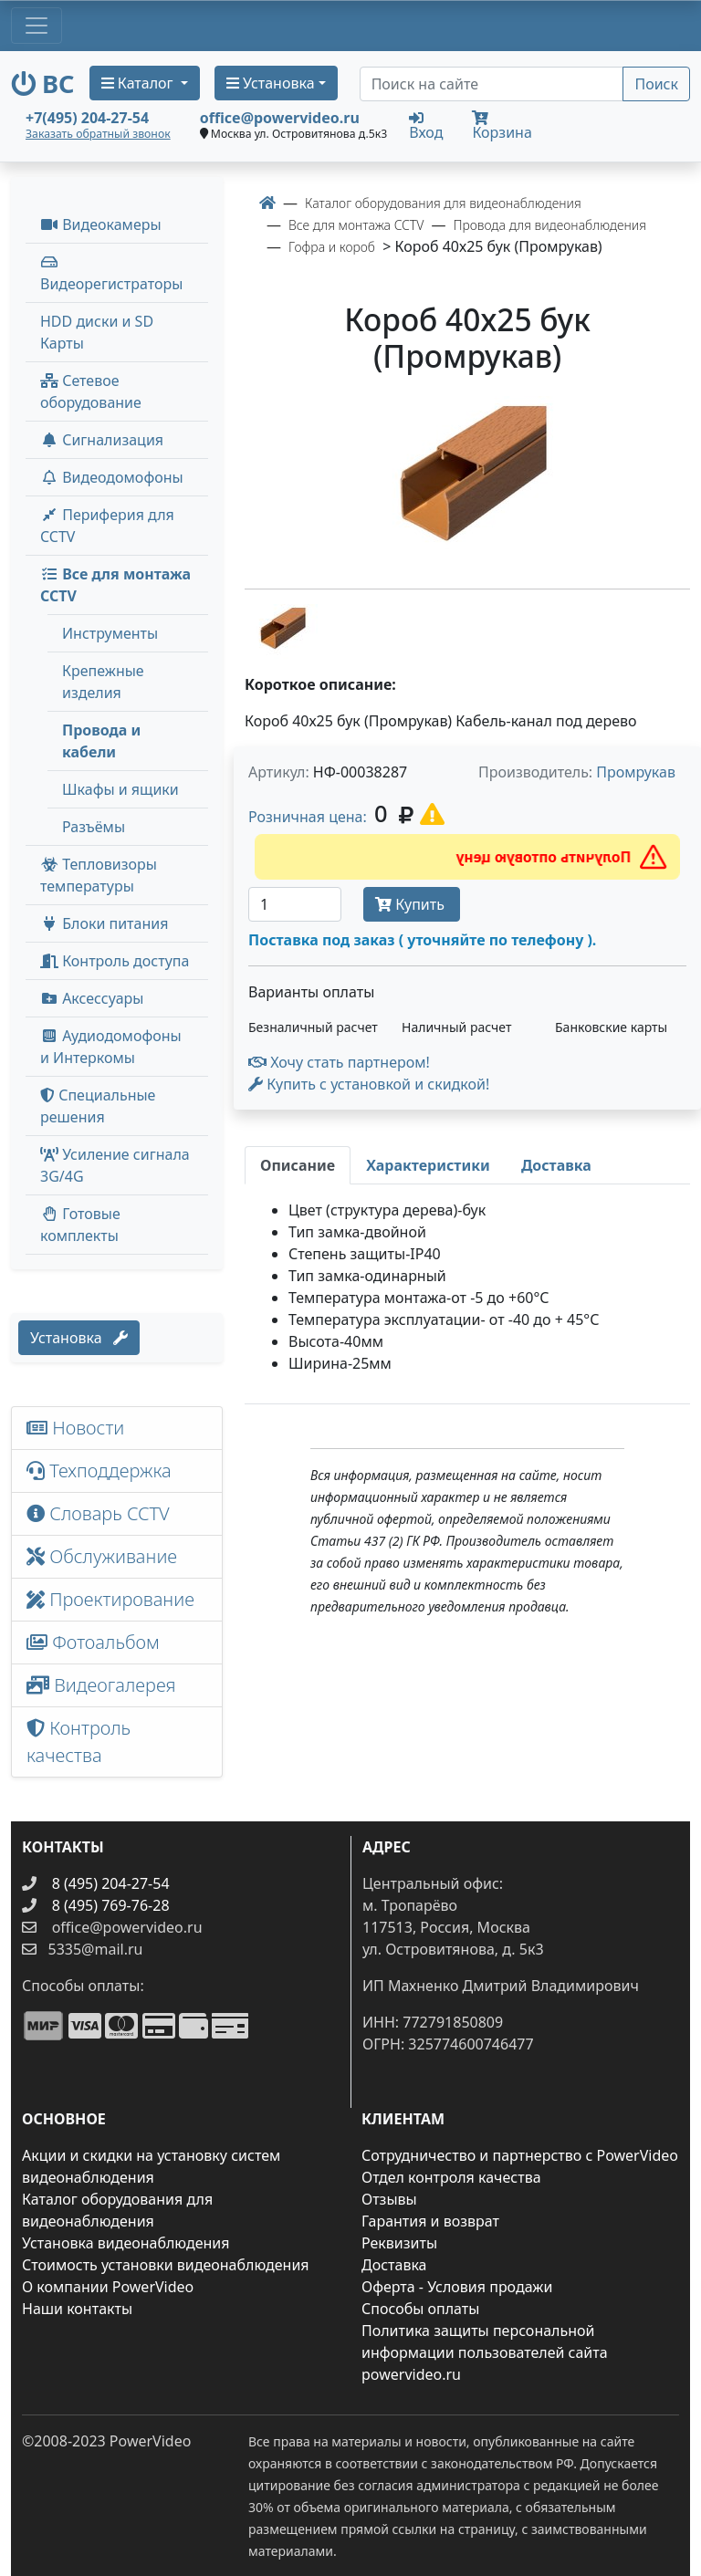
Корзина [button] (501, 126)
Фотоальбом (93, 1642)
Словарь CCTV (98, 1513)
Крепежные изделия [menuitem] (103, 682)
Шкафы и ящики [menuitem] (120, 789)
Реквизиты (399, 2243)
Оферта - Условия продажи (456, 2287)
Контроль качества (78, 1742)
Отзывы (389, 2199)
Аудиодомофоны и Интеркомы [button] (111, 1047)
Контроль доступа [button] (114, 961)
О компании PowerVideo (108, 2287)
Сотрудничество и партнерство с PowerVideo (519, 2155)
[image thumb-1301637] (281, 631)
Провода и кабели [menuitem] (101, 741)
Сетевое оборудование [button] (90, 391)
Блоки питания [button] (104, 923)
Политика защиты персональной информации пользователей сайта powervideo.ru (484, 2352)
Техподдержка (99, 1470)
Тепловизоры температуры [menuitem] (98, 875)
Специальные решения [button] (97, 1106)
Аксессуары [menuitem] (91, 998)
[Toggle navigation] (36, 25)
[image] (467, 485)
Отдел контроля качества (451, 2177)
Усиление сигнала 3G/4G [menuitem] (115, 1165)
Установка (79, 1338)
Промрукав (635, 772)
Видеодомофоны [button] (111, 477)
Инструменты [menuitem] (110, 633)
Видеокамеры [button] (101, 224)
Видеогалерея (101, 1685)
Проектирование (110, 1599)
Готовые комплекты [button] (80, 1225)
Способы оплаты (420, 2309)
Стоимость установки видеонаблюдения (165, 2265)
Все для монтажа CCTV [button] (115, 585)
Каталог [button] (139, 83)
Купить (411, 904)
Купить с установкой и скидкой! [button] (368, 1084)
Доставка (394, 2265)
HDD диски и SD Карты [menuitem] (96, 332)
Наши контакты (77, 2309)
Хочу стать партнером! (339, 1062)
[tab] (297, 1165)
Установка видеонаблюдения (126, 2243)
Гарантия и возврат (430, 2221)
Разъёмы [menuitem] (93, 827)
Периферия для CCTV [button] (107, 526)
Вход (426, 125)
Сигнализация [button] (101, 440)
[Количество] (294, 904)
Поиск (656, 84)
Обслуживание (101, 1556)
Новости (75, 1427)
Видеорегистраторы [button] (111, 274)
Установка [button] (270, 83)
